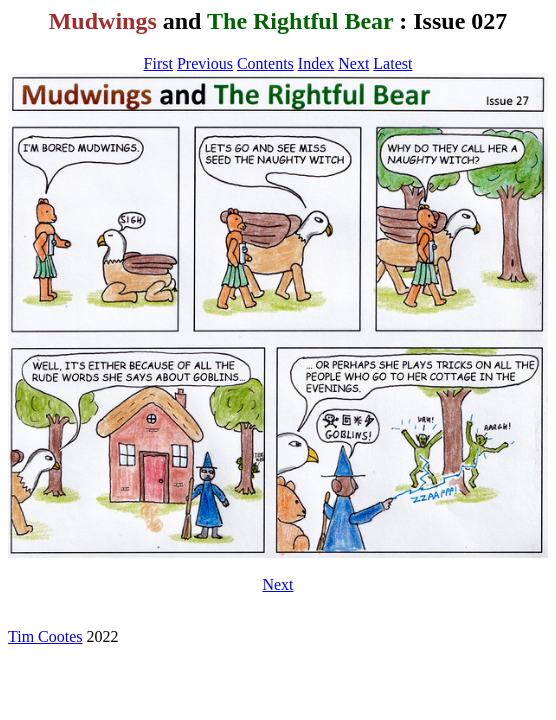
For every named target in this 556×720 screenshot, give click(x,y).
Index (316, 63)
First (158, 63)
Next (353, 63)
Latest (392, 63)
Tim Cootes (45, 636)
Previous (205, 63)
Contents (265, 63)
